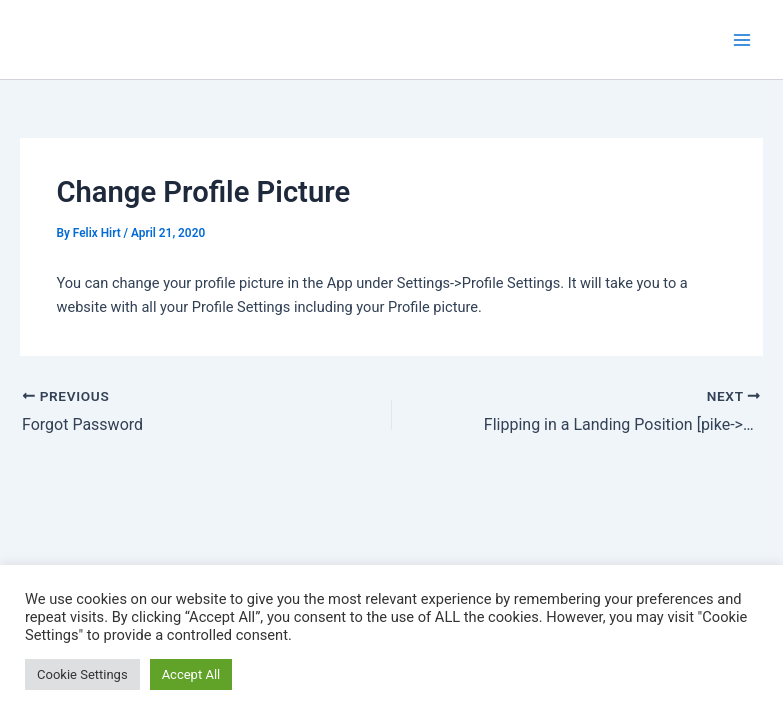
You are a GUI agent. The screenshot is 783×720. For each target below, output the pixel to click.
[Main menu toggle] (742, 40)
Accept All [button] (191, 674)
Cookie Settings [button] (82, 674)
